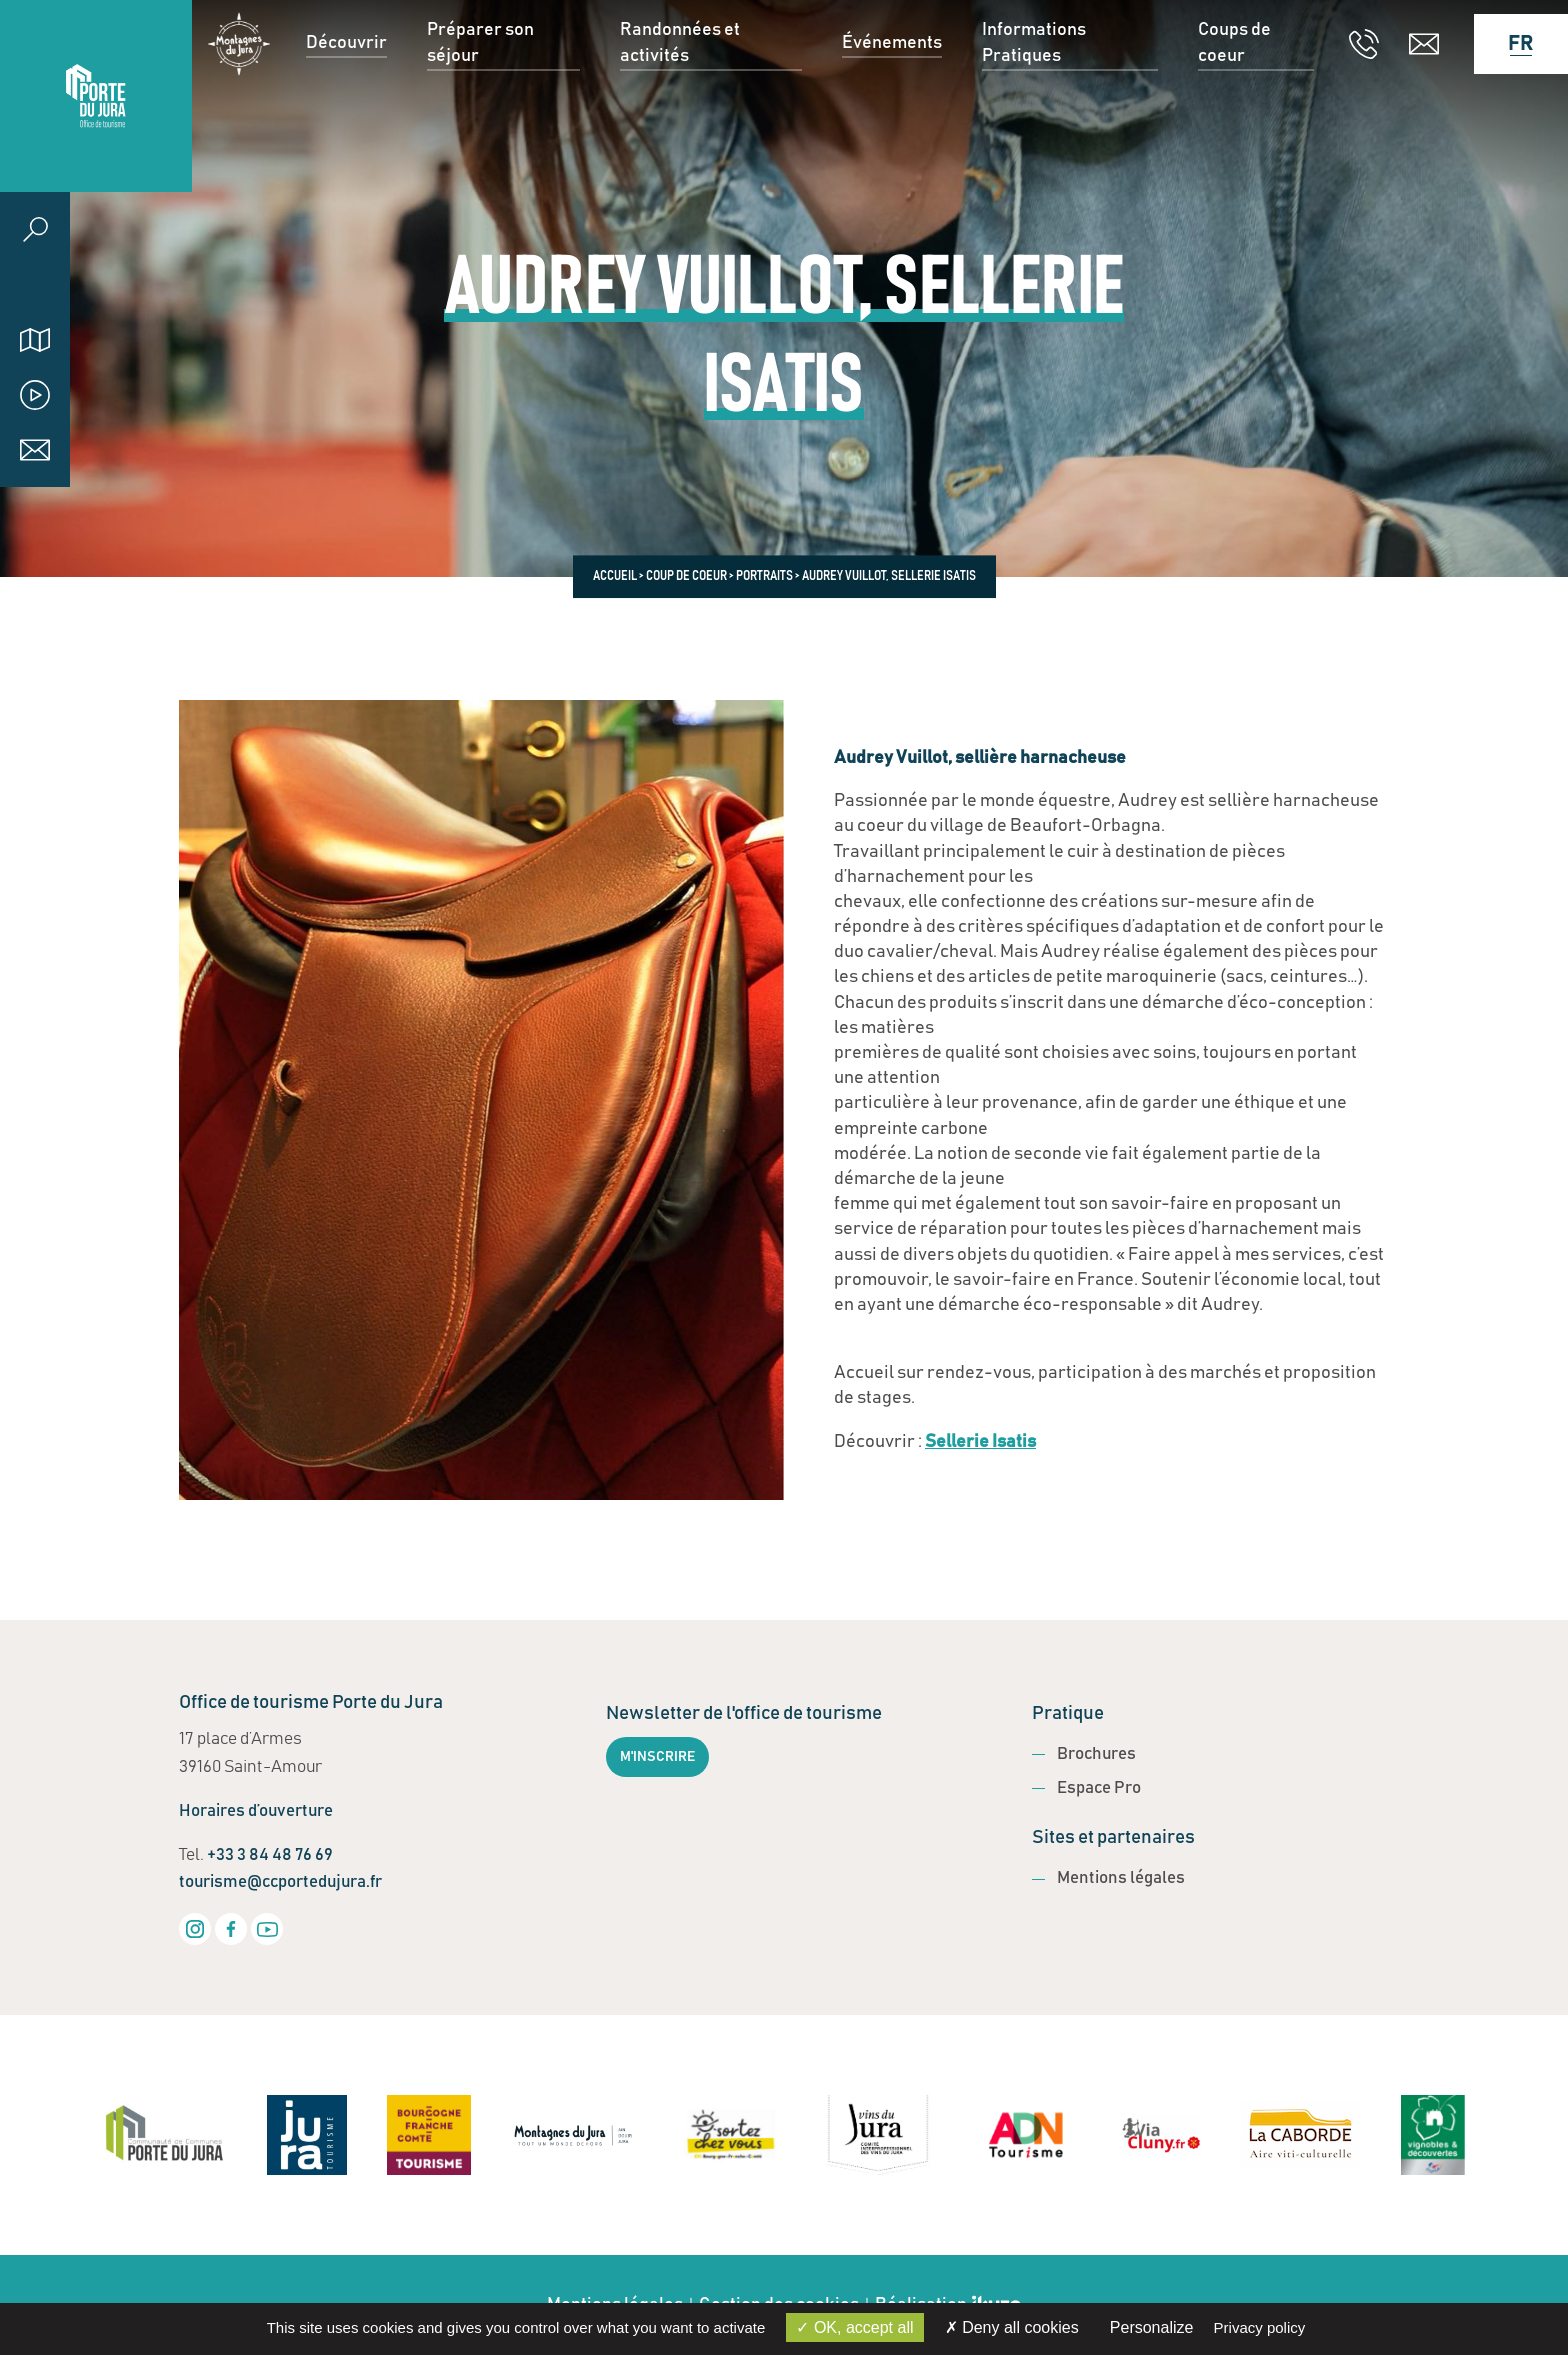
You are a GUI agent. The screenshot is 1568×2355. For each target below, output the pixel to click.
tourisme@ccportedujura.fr (280, 1882)
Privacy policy (1260, 2327)
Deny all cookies (1012, 2327)
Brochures (1096, 1754)
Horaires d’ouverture (256, 1811)
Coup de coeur (686, 576)
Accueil (615, 576)
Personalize (1152, 2327)
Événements (892, 95)
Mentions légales (1121, 1878)
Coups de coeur (1234, 95)
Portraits (764, 576)
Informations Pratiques (1034, 95)
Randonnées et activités (680, 95)
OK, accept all (854, 2327)
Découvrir (346, 95)
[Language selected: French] (1511, 96)
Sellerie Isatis (980, 1442)
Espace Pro (1099, 1788)
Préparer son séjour (480, 95)
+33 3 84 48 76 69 (270, 1855)
